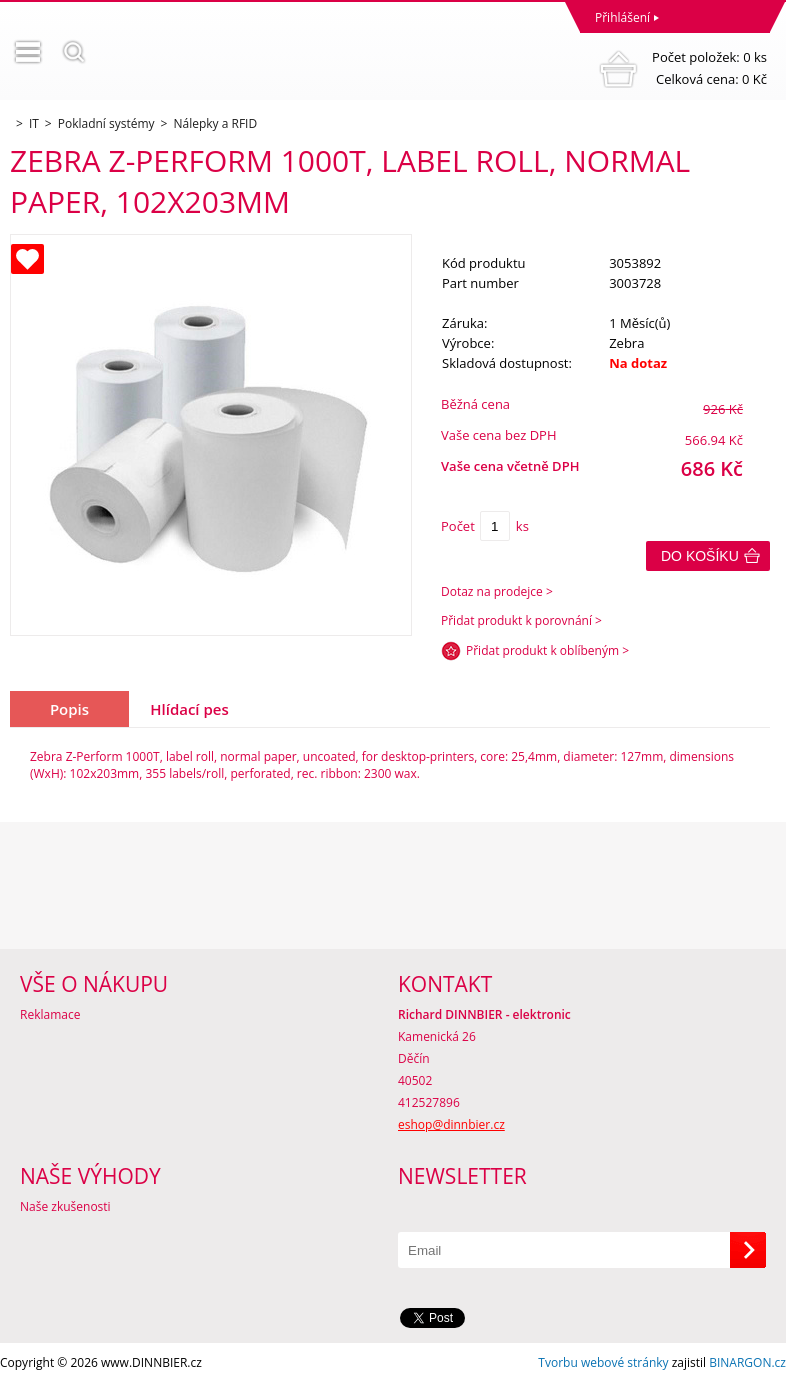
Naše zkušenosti (65, 1206)
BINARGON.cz (747, 1362)
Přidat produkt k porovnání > (521, 620)
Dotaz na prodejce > (497, 591)
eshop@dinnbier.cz (451, 1124)
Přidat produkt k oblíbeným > (547, 650)
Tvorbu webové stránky (603, 1362)
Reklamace (50, 1014)
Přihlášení (622, 17)
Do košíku (700, 556)
